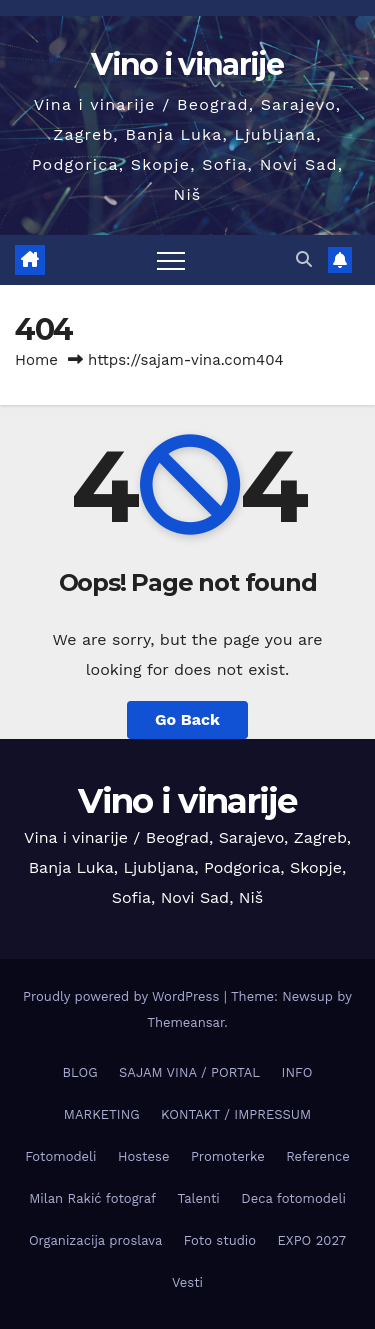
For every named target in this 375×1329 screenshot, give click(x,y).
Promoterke (228, 1156)
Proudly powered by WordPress (123, 996)
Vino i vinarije (187, 64)
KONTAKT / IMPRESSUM (236, 1114)
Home (36, 360)
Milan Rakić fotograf (92, 1198)
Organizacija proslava (95, 1240)
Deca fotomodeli (293, 1198)
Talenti (199, 1198)
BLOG (80, 1072)
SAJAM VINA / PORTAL (189, 1072)
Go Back (187, 719)
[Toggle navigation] (171, 260)
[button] (304, 259)
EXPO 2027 (312, 1240)
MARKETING (102, 1114)
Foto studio (220, 1240)
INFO (297, 1072)
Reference (318, 1156)
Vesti (187, 1282)
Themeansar (185, 1022)
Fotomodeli (60, 1156)
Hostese (143, 1156)
